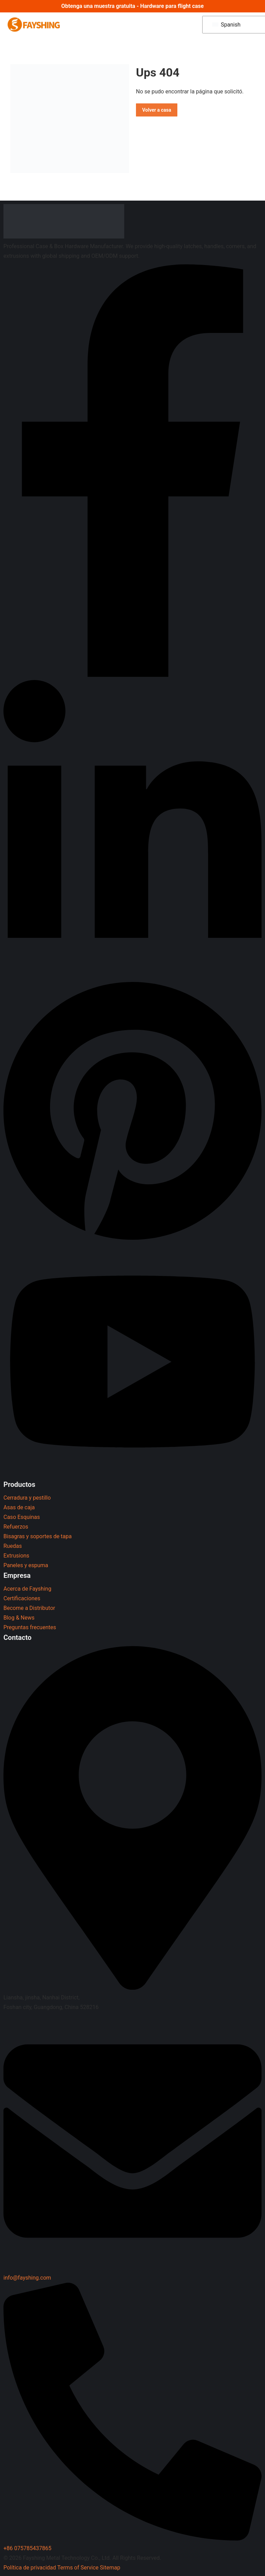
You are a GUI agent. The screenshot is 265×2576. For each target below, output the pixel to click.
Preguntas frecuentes (29, 1627)
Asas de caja (19, 1507)
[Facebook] (132, 675)
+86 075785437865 (27, 2548)
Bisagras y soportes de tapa (37, 1536)
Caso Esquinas (21, 1517)
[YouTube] (132, 1474)
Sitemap (110, 2567)
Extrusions (16, 1555)
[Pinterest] (132, 1242)
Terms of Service (78, 2567)
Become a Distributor (29, 1608)
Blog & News (19, 1617)
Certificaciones (21, 1598)
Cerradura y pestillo (27, 1497)
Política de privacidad (29, 2567)
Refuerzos (15, 1526)
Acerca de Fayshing (27, 1588)
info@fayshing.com (27, 2277)
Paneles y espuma (25, 1565)
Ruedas (12, 1546)
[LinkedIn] (132, 973)
